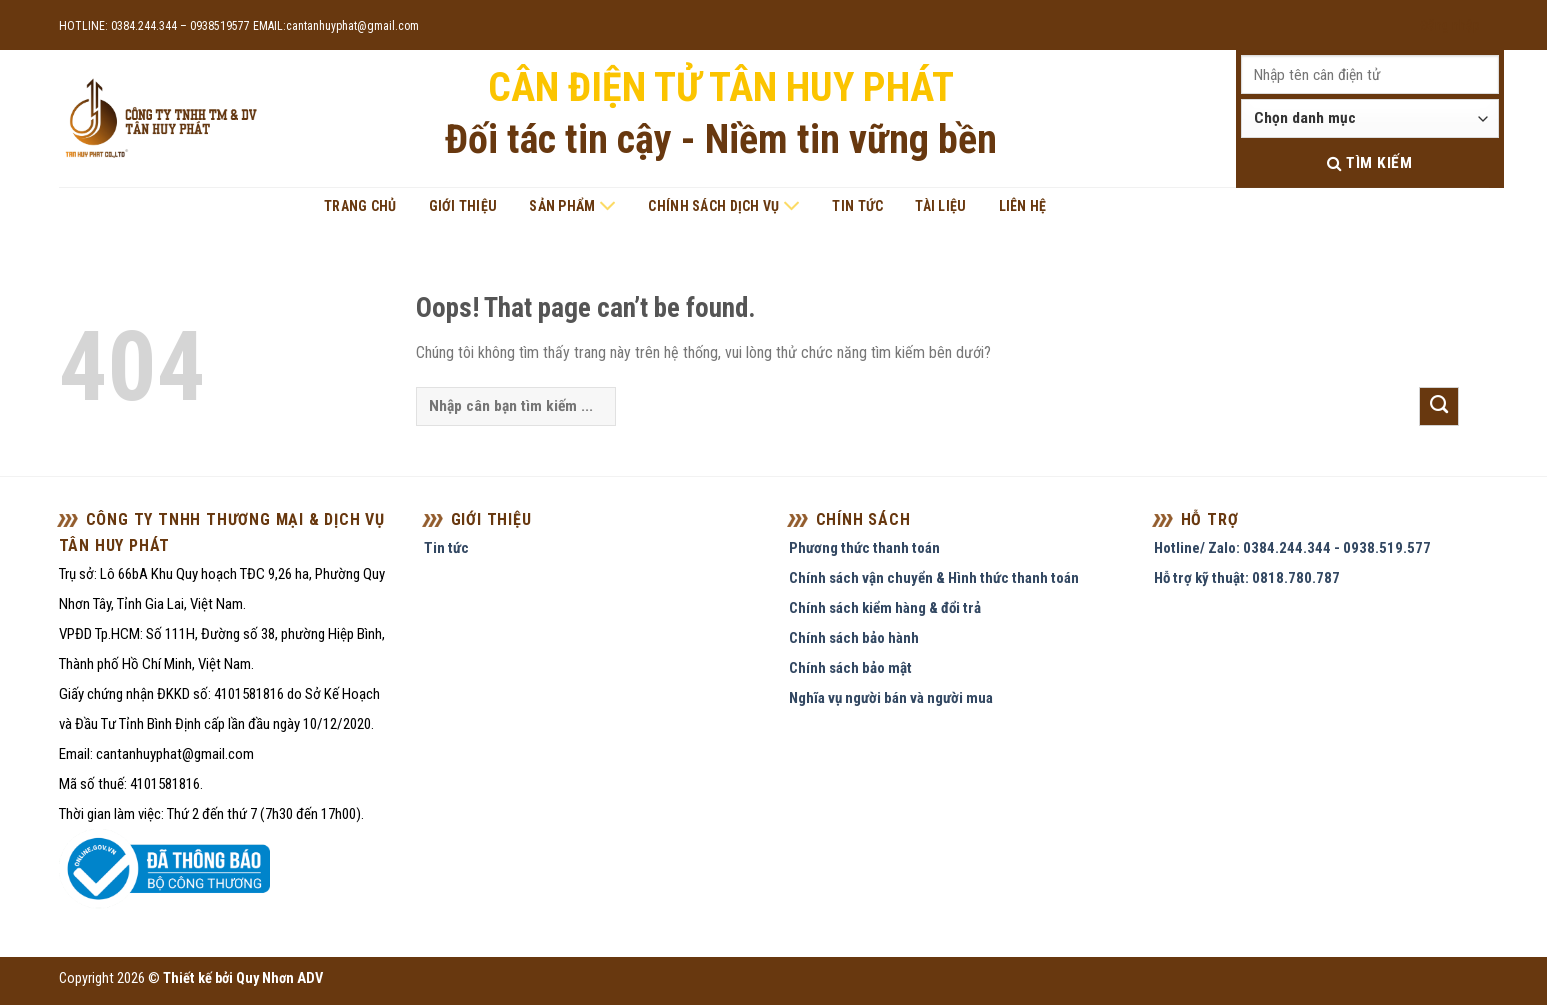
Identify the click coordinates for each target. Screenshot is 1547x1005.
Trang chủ (360, 206)
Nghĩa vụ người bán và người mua (891, 698)
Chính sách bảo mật (850, 668)
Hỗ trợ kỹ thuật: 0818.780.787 (1247, 578)
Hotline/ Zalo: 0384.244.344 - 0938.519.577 (1292, 548)
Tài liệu (940, 206)
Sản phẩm (572, 206)
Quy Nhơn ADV (279, 978)
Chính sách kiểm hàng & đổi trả (885, 608)
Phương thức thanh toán (864, 548)
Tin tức (857, 206)
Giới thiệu (463, 206)
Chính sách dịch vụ (724, 206)
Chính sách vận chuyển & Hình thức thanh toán (934, 578)
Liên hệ (1023, 206)
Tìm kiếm (1369, 163)
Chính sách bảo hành (854, 638)
